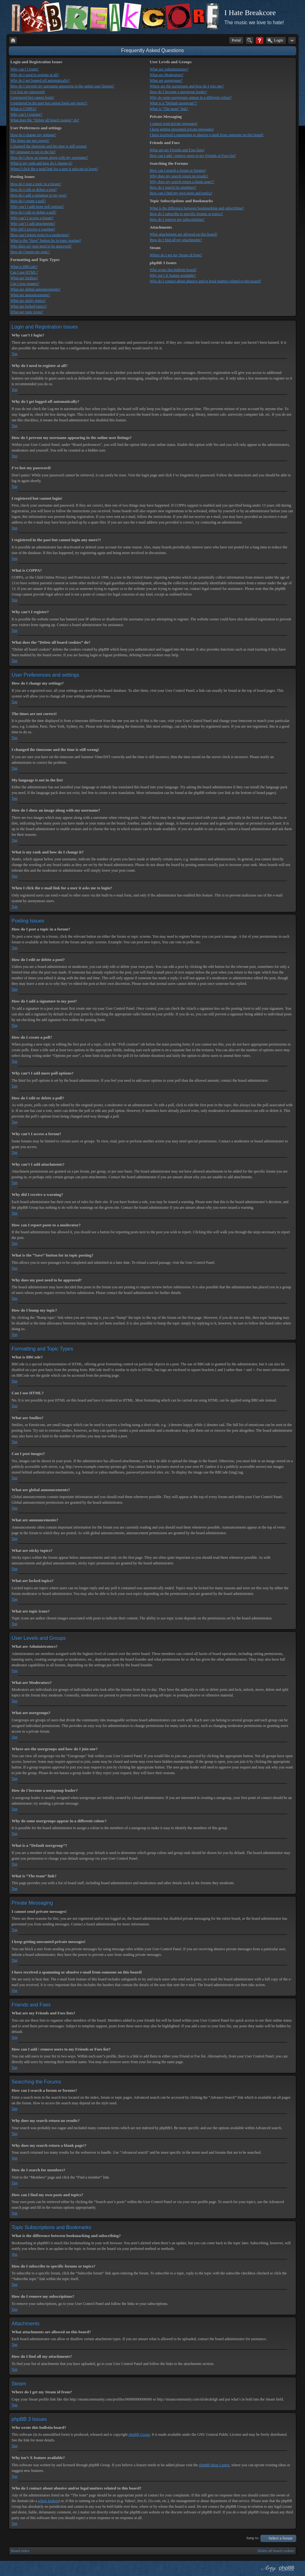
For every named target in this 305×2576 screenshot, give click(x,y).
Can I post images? (24, 283)
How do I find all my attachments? (176, 240)
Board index (20, 2551)
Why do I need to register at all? (34, 75)
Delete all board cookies (276, 2551)
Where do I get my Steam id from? (176, 255)
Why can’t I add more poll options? (37, 206)
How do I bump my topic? (30, 252)
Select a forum (280, 2538)
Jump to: (252, 2538)
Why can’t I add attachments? (32, 223)
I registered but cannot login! (32, 97)
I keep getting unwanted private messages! (182, 129)
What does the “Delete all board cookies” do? (44, 120)
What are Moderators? (166, 75)
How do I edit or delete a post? (33, 189)
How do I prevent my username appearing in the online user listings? (62, 86)
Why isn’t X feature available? (173, 275)
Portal (236, 40)
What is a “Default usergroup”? (173, 103)
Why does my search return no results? (179, 176)
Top (15, 354)
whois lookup (48, 2501)
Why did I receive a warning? (32, 229)
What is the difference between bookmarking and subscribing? (197, 208)
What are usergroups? (166, 80)
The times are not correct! (29, 140)
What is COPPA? (23, 109)
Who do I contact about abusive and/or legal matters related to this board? (205, 281)
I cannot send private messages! (174, 123)
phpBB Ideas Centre (214, 2465)
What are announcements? (30, 295)
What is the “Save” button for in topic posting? (45, 240)
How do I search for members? (173, 187)
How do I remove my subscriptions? (177, 219)
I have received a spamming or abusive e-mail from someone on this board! (207, 135)
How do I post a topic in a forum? (35, 184)
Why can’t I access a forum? (31, 218)
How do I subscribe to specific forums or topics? (186, 214)
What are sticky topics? (28, 300)
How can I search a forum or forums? (178, 170)
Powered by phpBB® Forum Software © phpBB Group (286, 2568)
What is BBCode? (24, 266)
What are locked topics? (28, 306)
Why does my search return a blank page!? (182, 182)
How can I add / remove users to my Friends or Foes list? (193, 155)
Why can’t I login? (24, 69)
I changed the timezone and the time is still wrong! (48, 146)
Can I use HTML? (24, 272)
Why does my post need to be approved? (41, 246)
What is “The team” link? (169, 109)
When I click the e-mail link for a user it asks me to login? (54, 169)
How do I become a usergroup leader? (178, 92)
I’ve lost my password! (27, 92)
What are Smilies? (24, 278)
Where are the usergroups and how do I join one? (187, 86)
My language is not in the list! (33, 152)
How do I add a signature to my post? (38, 195)
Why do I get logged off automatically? (40, 80)
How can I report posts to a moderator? (39, 235)
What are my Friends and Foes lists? (177, 150)
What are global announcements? (35, 289)
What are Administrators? (169, 69)
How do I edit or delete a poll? (33, 212)
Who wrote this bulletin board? (173, 270)
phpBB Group (139, 2434)
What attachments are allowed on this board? (183, 234)
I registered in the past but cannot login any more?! (48, 103)
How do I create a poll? (28, 201)
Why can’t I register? (26, 114)
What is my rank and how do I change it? (41, 163)
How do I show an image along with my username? (49, 157)
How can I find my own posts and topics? (181, 193)
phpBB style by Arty (268, 2568)
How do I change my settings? (33, 135)
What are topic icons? (26, 312)
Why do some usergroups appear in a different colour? (190, 97)
